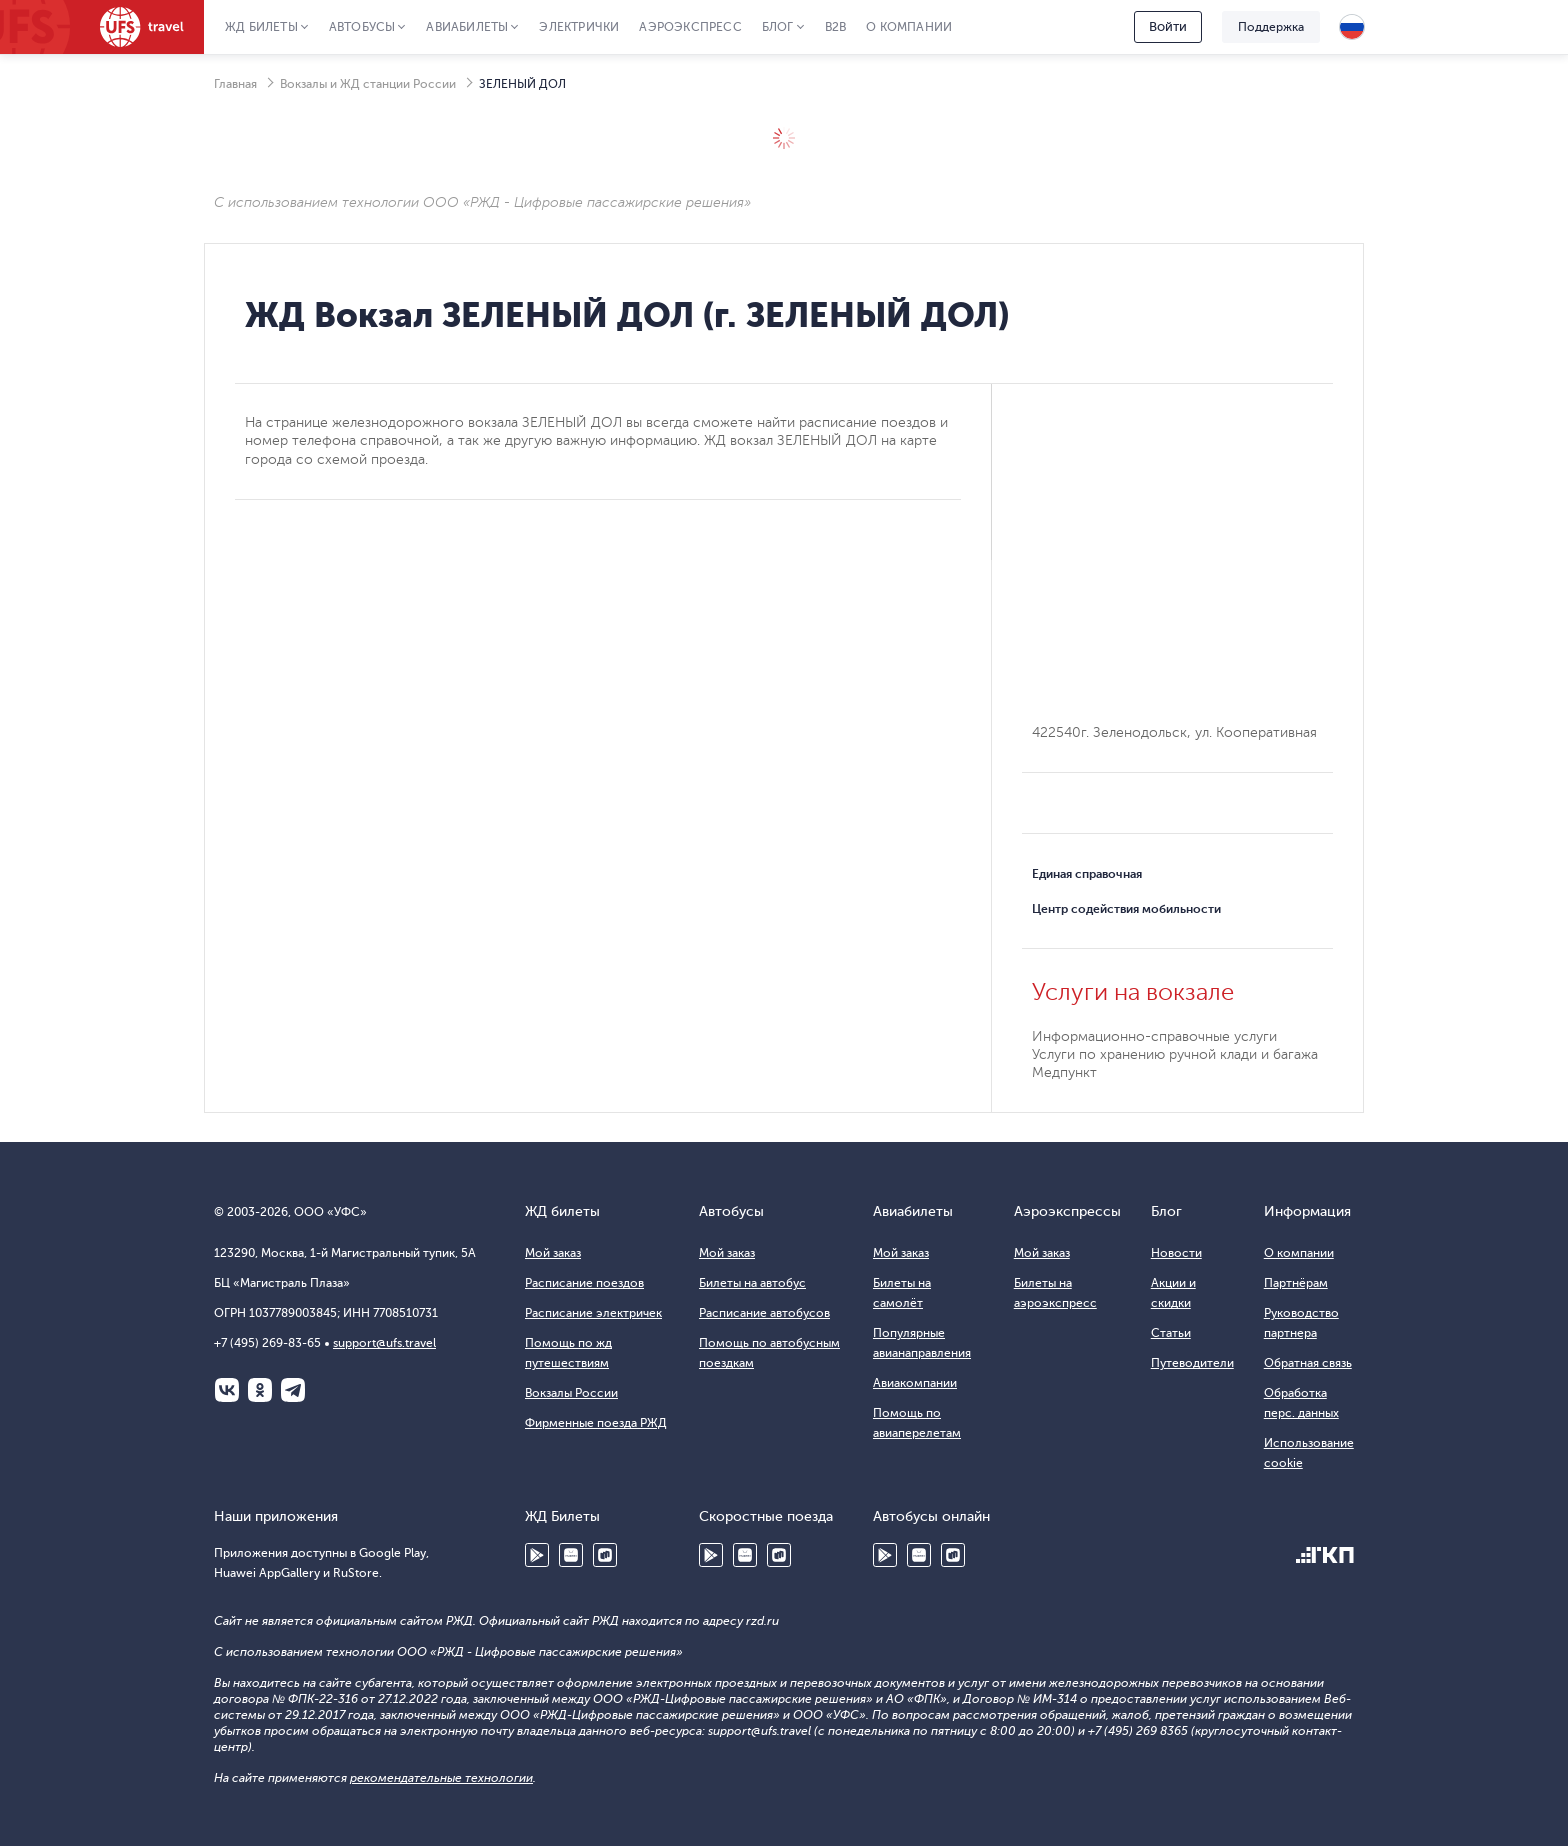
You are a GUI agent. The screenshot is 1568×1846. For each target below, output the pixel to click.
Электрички (579, 27)
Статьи (1171, 1333)
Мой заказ (553, 1253)
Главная (235, 84)
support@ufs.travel (384, 1343)
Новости (1176, 1253)
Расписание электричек (593, 1313)
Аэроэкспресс (690, 27)
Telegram (293, 1390)
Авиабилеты (467, 27)
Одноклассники (260, 1390)
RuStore (605, 1555)
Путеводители (1192, 1363)
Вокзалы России (571, 1393)
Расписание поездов (584, 1283)
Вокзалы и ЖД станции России (368, 84)
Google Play (537, 1555)
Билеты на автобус (752, 1283)
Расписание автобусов (764, 1313)
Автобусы (362, 27)
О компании (909, 27)
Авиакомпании (915, 1383)
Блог (778, 27)
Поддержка (1271, 27)
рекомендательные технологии (441, 1778)
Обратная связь (1308, 1363)
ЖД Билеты (261, 27)
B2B (836, 27)
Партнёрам (1296, 1283)
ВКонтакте (227, 1390)
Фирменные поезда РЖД (596, 1423)
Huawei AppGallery (571, 1555)
